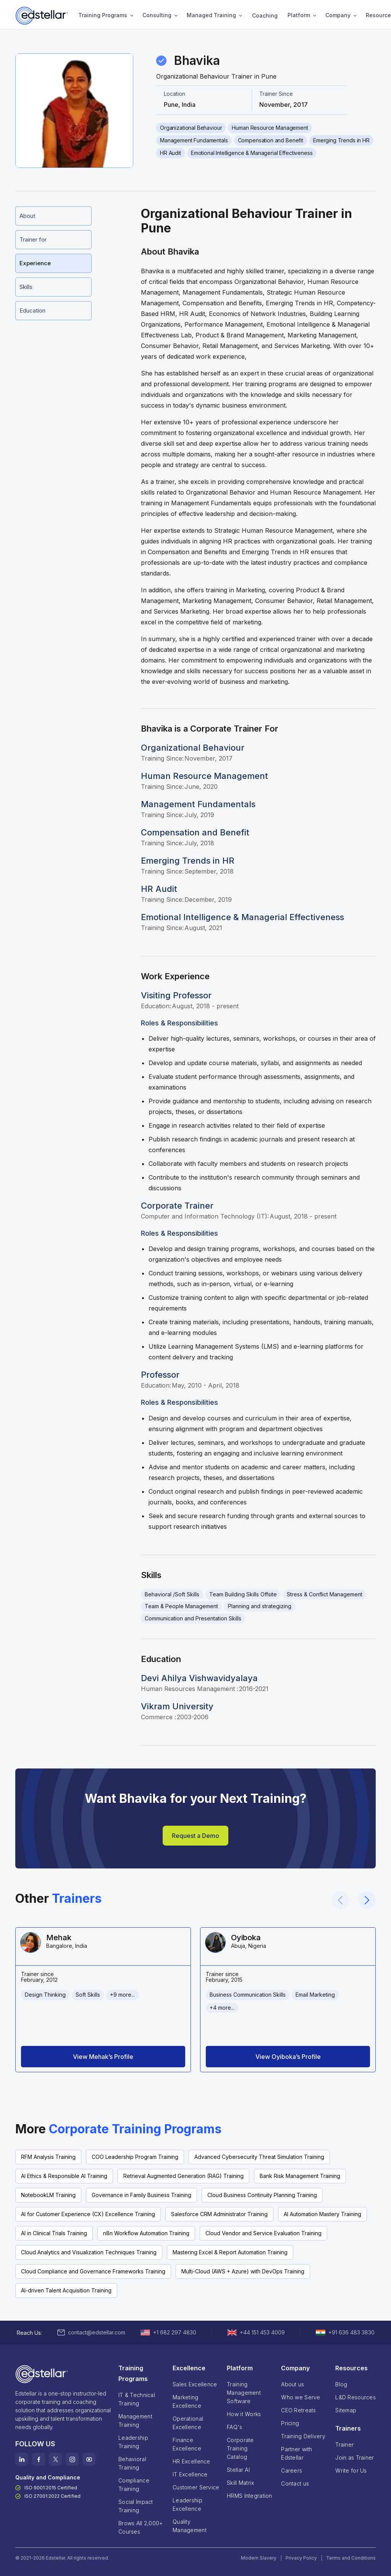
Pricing (290, 2423)
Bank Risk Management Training (300, 2176)
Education (32, 310)
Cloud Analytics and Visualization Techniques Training (89, 2252)
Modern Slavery (258, 2558)
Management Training (135, 2420)
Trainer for (33, 239)
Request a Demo (195, 1835)
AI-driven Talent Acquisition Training (66, 2290)
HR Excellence (191, 2461)
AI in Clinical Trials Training (54, 2233)
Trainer (344, 2444)
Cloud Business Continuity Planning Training (262, 2195)
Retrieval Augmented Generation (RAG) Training (183, 2176)
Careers (291, 2470)
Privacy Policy (301, 2558)
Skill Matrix (240, 2482)
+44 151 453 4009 (262, 2332)
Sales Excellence (195, 2384)
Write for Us (351, 2470)
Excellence (189, 2368)
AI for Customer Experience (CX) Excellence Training (88, 2214)
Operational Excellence (188, 2422)
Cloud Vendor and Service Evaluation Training (263, 2233)
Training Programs (102, 15)
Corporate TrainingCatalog (240, 2448)
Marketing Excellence (187, 2401)
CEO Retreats (298, 2410)
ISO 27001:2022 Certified (52, 2496)
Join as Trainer (354, 2457)
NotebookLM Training (48, 2195)
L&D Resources (355, 2397)
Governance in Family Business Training (141, 2195)
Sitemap (345, 2410)
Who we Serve (300, 2397)
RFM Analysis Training (48, 2157)
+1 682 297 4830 (174, 2332)
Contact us (295, 2483)
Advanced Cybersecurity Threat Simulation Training (259, 2157)
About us (292, 2384)
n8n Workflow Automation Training (146, 2233)
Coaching (265, 15)
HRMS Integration (249, 2495)
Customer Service (196, 2487)
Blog (341, 2384)
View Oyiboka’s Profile (288, 2056)
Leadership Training (133, 2441)
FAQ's (234, 2427)
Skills (25, 286)
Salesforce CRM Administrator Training (219, 2214)
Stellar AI (238, 2469)
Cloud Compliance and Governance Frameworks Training (93, 2271)
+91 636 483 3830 (351, 2332)
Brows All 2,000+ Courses (140, 2527)
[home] (41, 15)
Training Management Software (246, 2392)
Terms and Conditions (351, 2558)
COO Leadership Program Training (135, 2157)
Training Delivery (303, 2436)
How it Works (244, 2414)
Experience (35, 263)
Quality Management (190, 2525)
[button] (103, 15)
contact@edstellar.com (96, 2332)
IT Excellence (190, 2474)
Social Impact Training (135, 2506)
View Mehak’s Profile (103, 2056)
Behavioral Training (132, 2463)
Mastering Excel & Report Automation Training (230, 2252)
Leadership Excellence (187, 2504)
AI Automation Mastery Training (322, 2214)
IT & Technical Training (136, 2399)
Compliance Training (133, 2484)
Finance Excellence (187, 2444)
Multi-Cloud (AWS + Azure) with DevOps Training (242, 2271)
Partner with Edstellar (296, 2453)
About (27, 215)
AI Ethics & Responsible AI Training (64, 2176)
